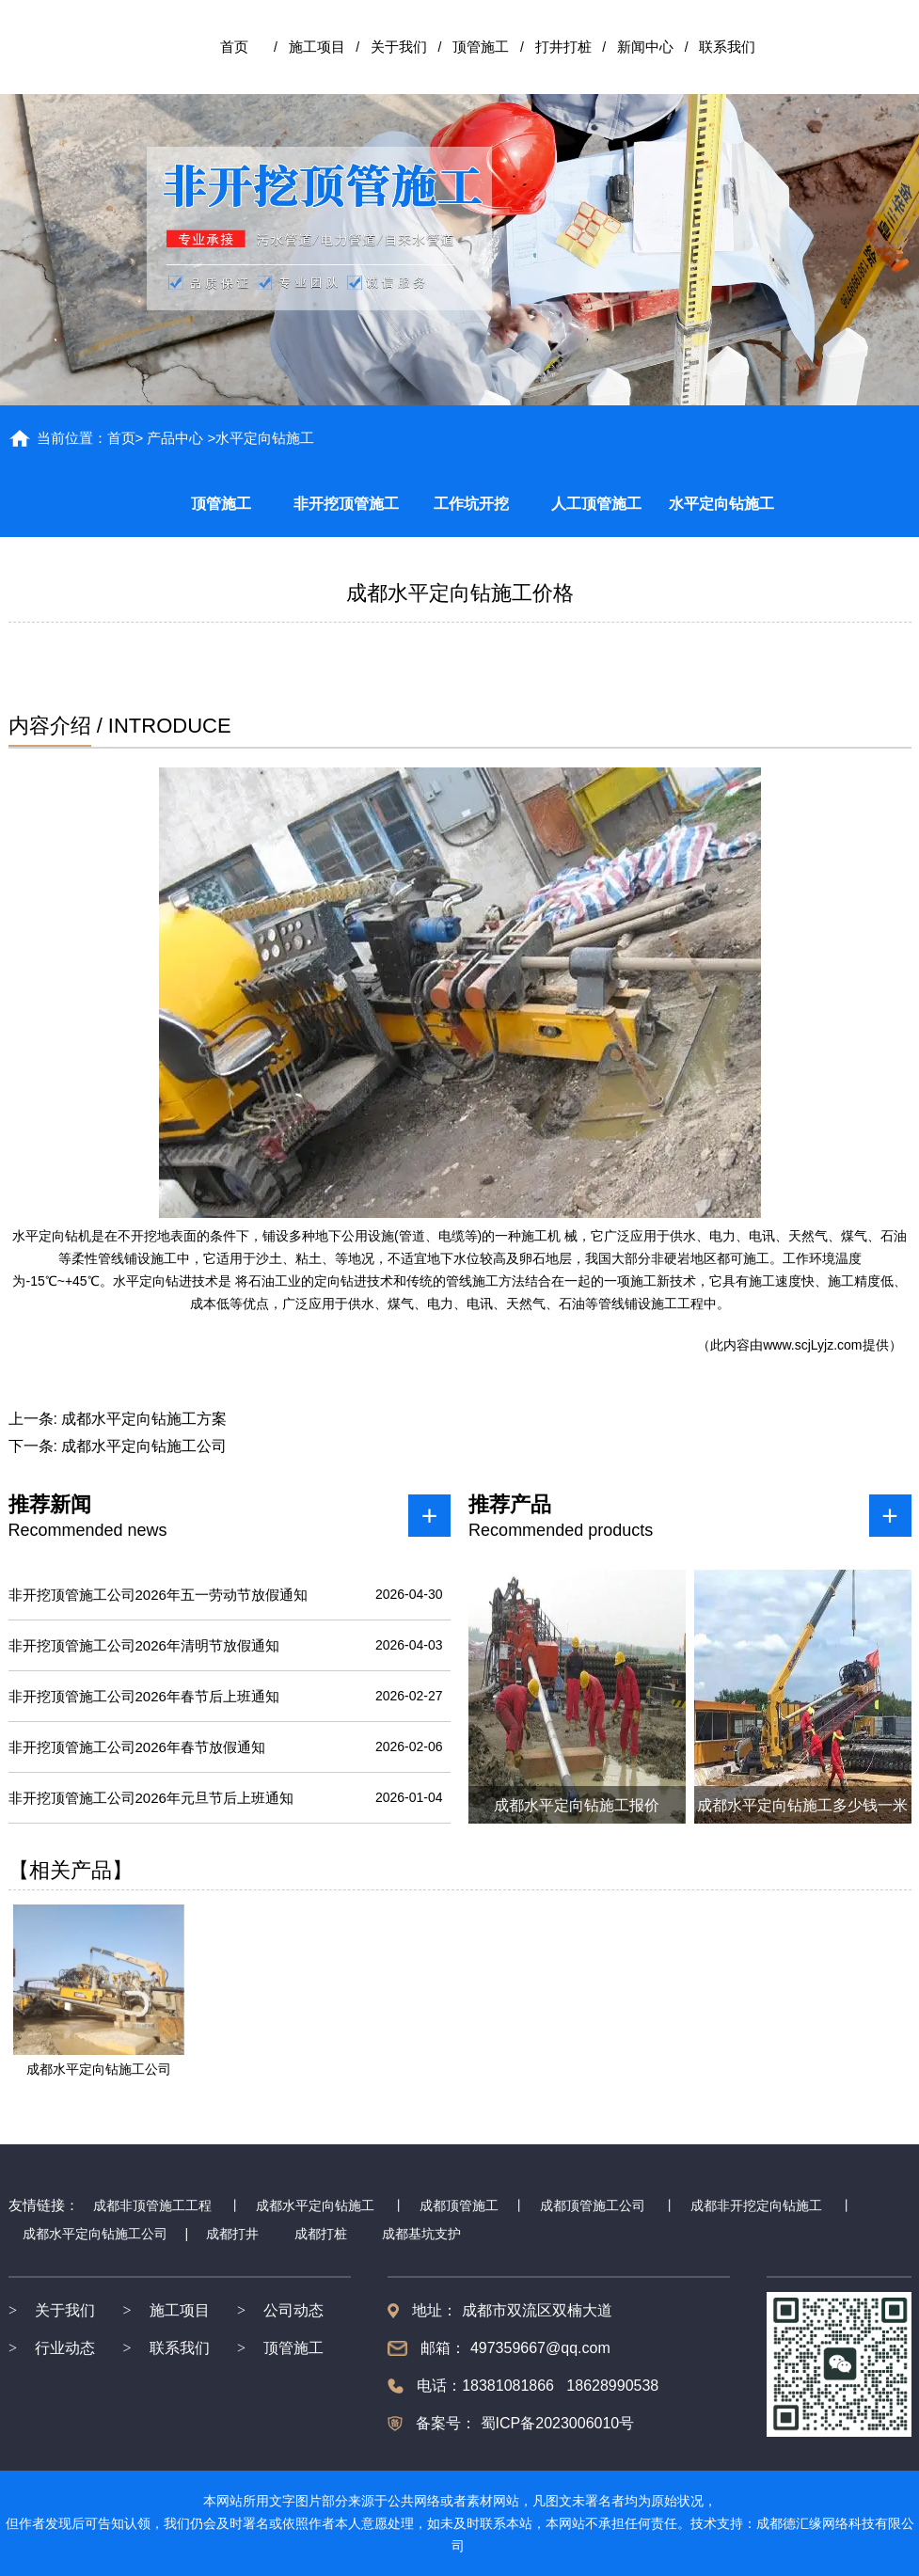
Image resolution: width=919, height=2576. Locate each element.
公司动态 (293, 2310)
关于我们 (399, 47)
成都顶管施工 (459, 2205)
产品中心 (175, 438)
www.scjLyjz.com (812, 1344)
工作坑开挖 (471, 504)
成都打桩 (320, 2233)
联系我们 (727, 47)
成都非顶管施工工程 (152, 2205)
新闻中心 (645, 47)
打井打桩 (563, 47)
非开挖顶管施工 (346, 504)
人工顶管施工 (596, 504)
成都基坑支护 (421, 2233)
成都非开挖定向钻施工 (756, 2205)
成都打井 (232, 2233)
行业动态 (65, 2348)
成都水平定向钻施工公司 (144, 1446)
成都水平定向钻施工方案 (144, 1419)
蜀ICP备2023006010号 (555, 2423)
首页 (234, 47)
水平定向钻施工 (721, 504)
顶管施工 (480, 47)
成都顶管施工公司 (592, 2205)
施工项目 (317, 47)
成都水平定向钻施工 (315, 2205)
